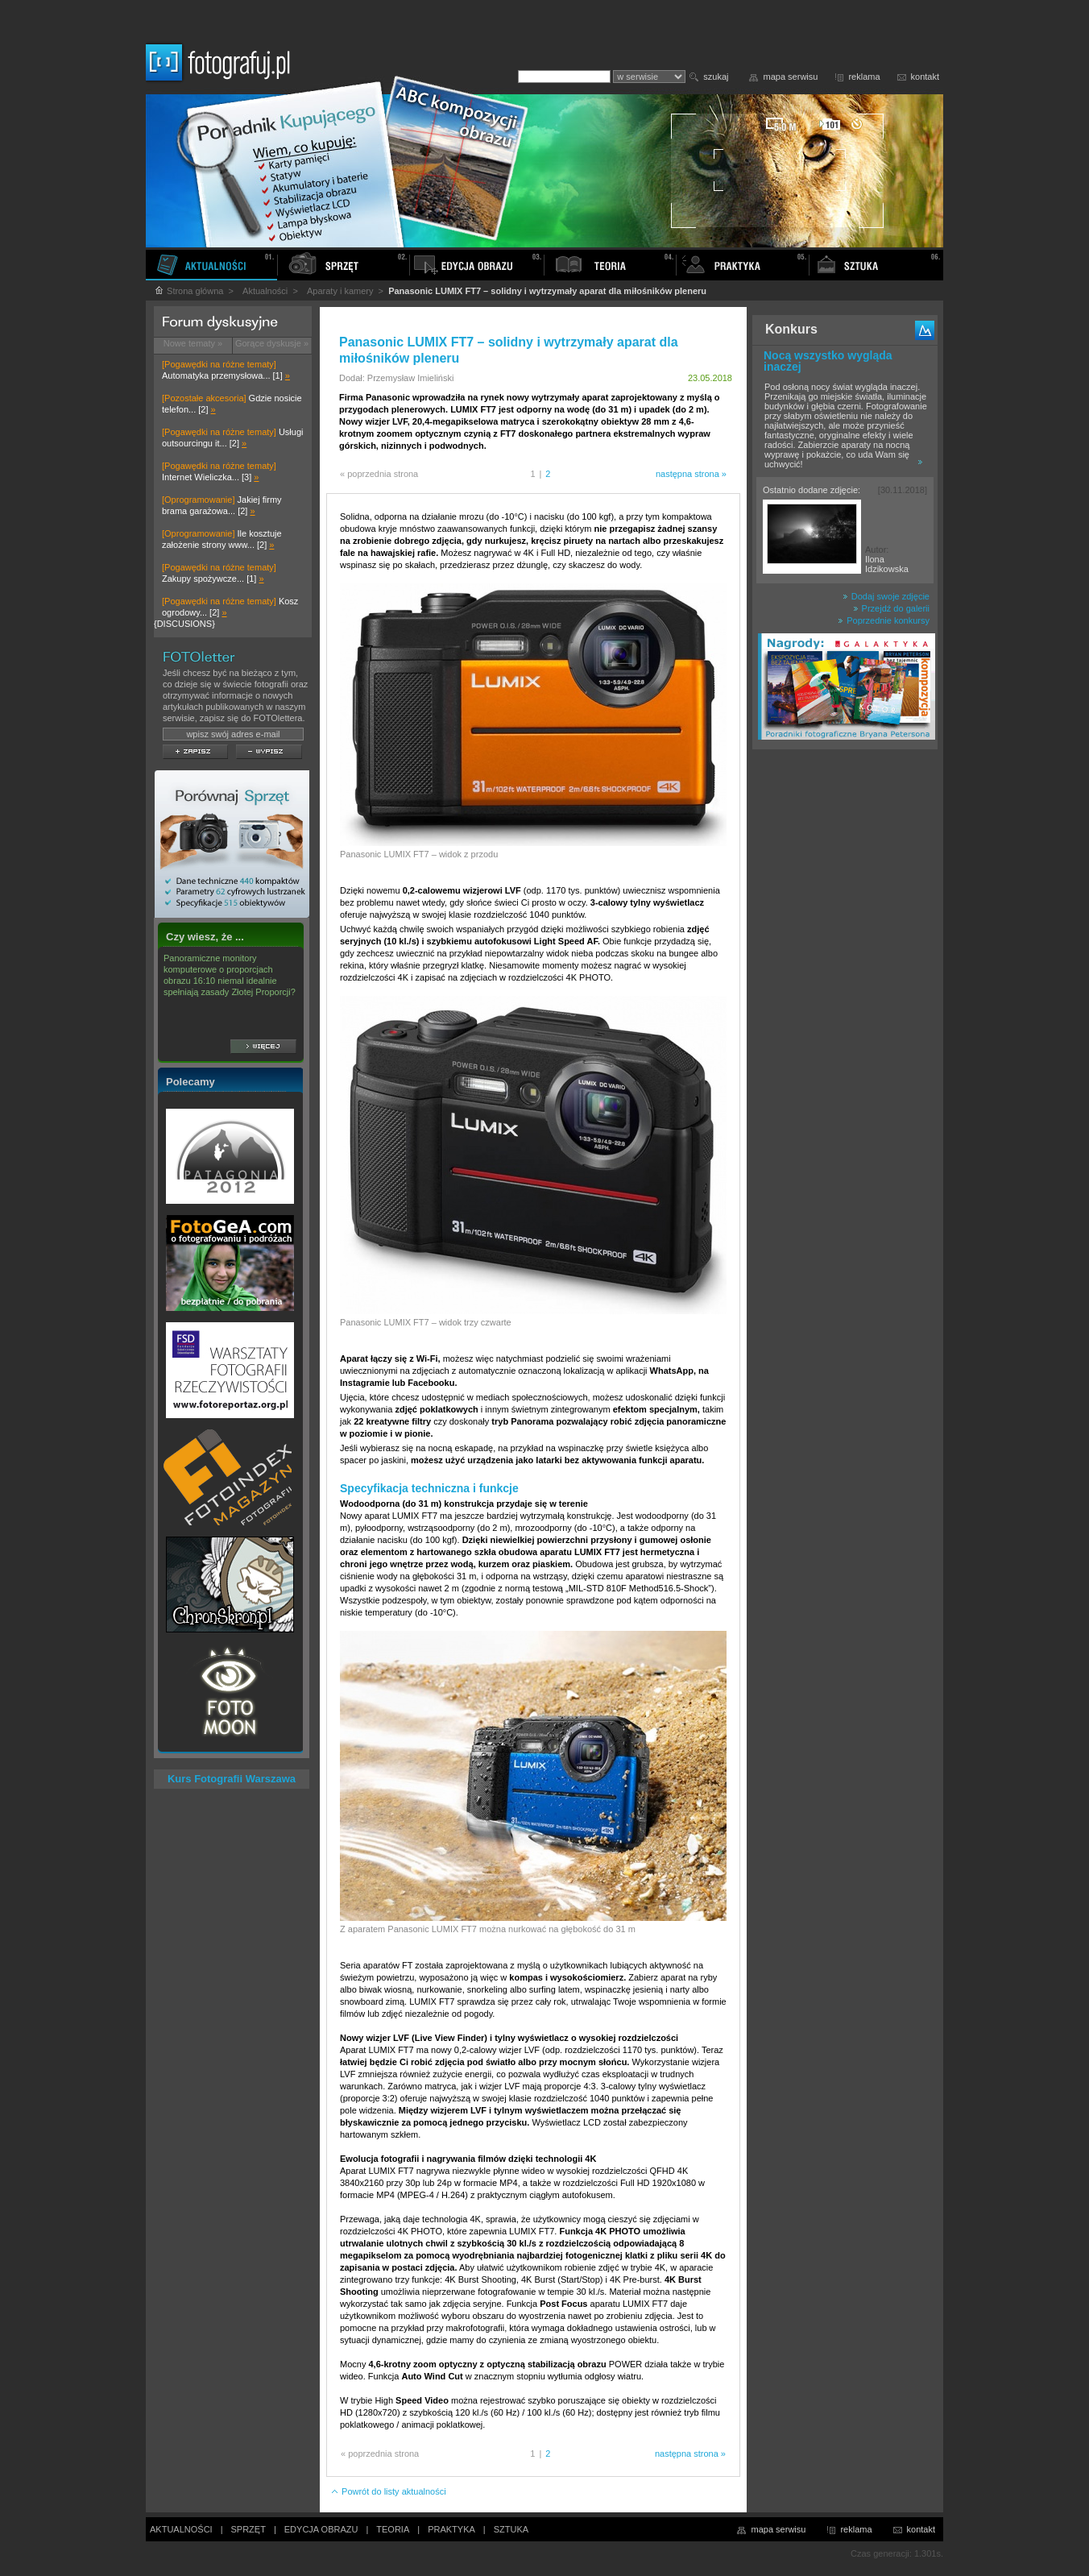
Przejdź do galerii (891, 608)
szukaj (715, 76)
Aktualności (265, 291)
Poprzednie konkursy (884, 620)
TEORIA (392, 2529)
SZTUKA (511, 2529)
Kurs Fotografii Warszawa (232, 1779)
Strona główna (188, 291)
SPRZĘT (248, 2529)
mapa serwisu (791, 76)
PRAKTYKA (451, 2529)
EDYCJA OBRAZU (321, 2529)
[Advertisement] (845, 1010)
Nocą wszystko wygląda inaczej (828, 361)
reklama (864, 76)
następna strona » (691, 474)
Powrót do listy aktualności (388, 2491)
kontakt (925, 76)
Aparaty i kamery (340, 291)
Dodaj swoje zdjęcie (886, 596)
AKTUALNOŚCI (181, 2529)
